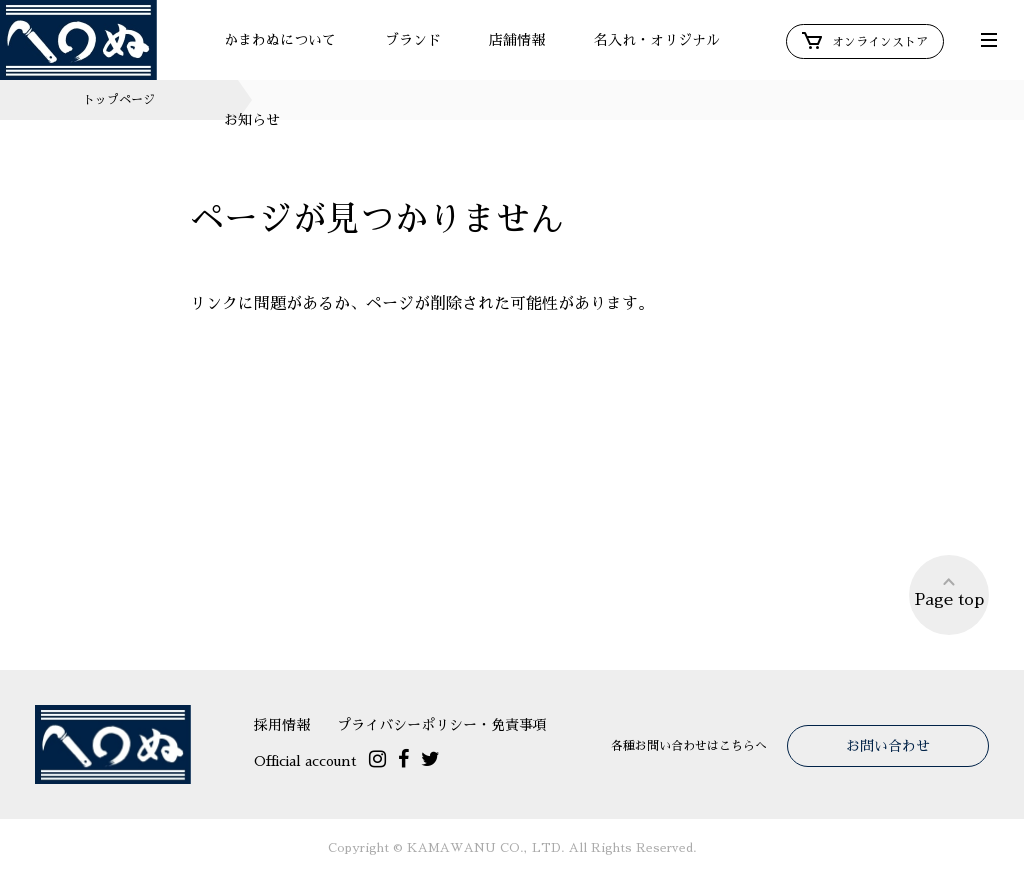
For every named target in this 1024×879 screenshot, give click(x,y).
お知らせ (252, 120)
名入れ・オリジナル (657, 40)
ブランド (413, 40)
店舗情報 (517, 40)
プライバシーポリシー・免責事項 (442, 725)
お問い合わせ (888, 746)
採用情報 (282, 725)
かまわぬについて (280, 40)
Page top (949, 591)
